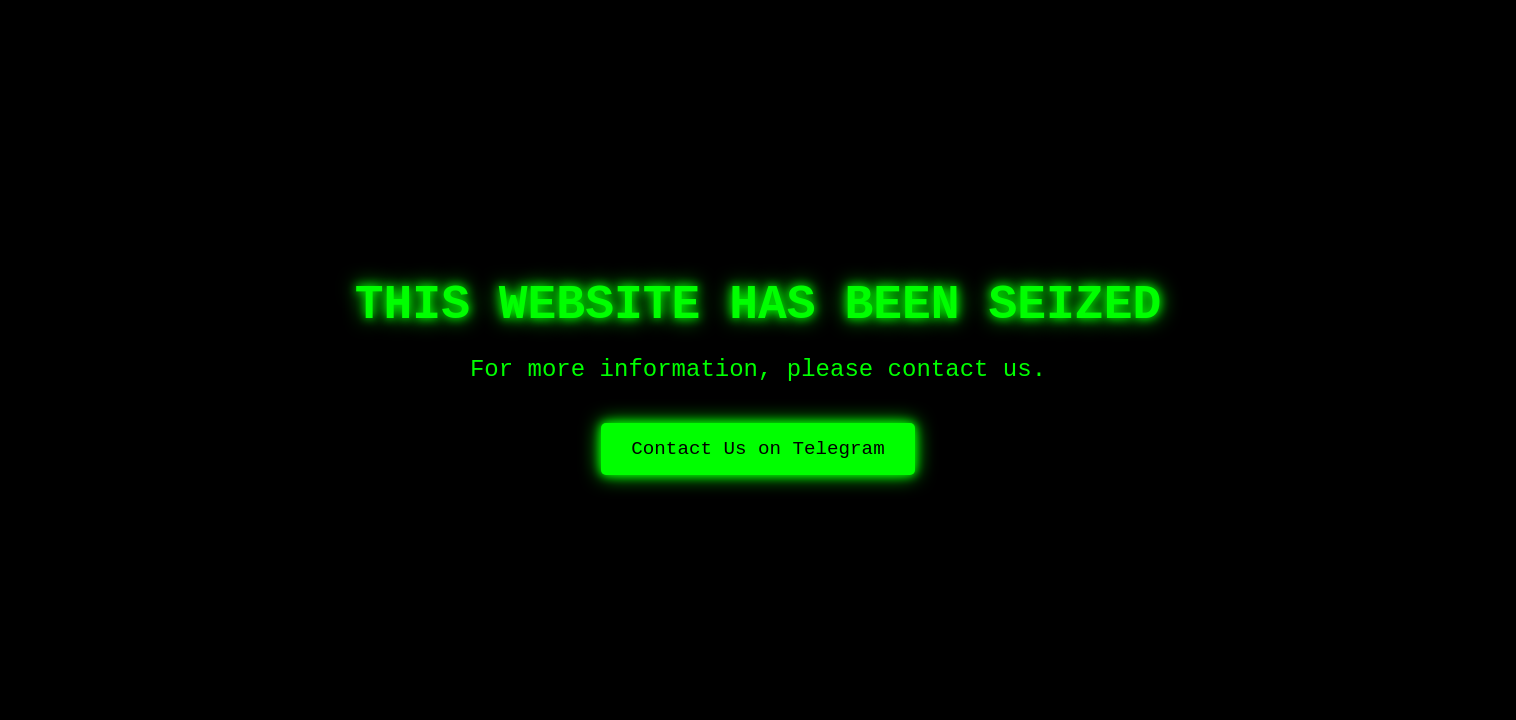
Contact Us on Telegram (757, 449)
